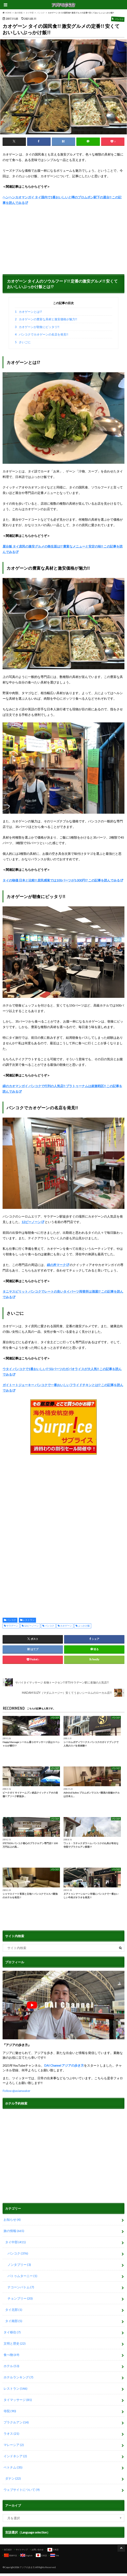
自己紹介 (8, 2550)
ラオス (11, 2434)
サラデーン (12, 1626)
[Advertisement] (63, 238)
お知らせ (12, 2220)
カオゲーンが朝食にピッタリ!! (37, 327)
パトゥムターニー (22, 2276)
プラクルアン (16, 2423)
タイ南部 (13, 2321)
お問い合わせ (38, 2550)
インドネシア (15, 2457)
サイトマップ (22, 2550)
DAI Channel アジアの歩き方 (64, 2066)
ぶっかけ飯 (84, 1626)
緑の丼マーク (56, 1265)
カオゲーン (66, 1626)
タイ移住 (12, 2333)
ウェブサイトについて (22, 2490)
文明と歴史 (15, 2344)
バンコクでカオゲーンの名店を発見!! (41, 334)
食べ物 (11, 2355)
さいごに (23, 342)
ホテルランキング (18, 2378)
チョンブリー (20, 2299)
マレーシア (14, 2445)
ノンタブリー (19, 2265)
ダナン (13, 2479)
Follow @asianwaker (16, 2091)
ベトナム (13, 2468)
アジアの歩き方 (27, 2568)
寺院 (10, 2412)
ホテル (11, 2367)
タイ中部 (15, 2243)
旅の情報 (14, 2231)
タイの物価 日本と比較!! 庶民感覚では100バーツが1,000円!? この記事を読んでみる (61, 881)
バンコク (11, 1620)
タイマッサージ (18, 2400)
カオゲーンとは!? (28, 311)
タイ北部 (13, 2310)
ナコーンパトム (21, 2288)
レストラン (29, 1620)
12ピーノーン (31, 1222)
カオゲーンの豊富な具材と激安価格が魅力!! (46, 319)
